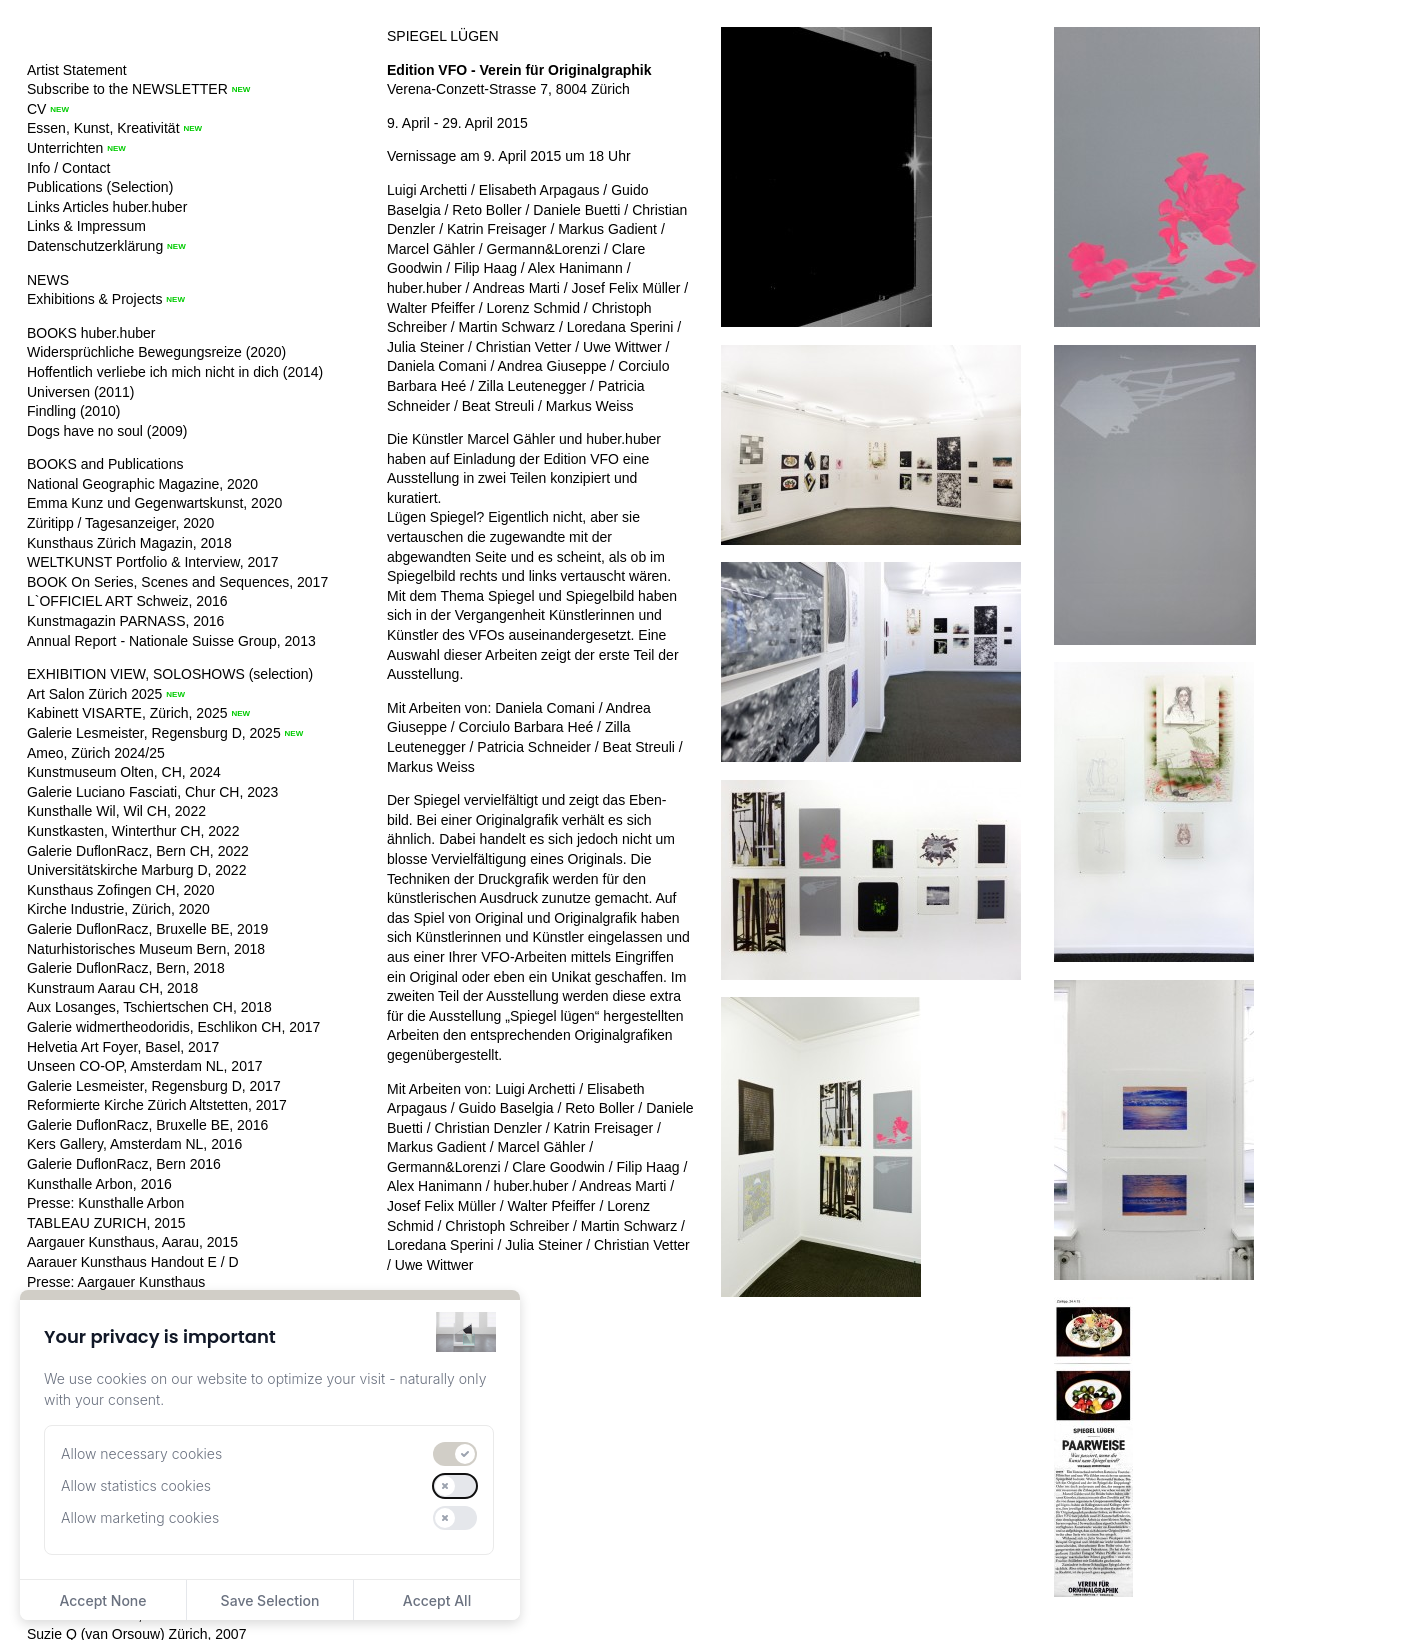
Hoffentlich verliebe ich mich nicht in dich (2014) (175, 372)
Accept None (102, 1600)
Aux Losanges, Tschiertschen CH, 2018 (149, 1007)
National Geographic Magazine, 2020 (142, 484)
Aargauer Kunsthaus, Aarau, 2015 (132, 1242)
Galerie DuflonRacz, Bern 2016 (124, 1164)
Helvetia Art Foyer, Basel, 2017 (123, 1047)
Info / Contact (68, 168)
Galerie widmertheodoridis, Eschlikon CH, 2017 (173, 1027)
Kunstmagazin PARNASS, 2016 (125, 621)
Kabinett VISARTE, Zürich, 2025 (127, 713)
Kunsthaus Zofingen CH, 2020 (121, 890)
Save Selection (270, 1600)
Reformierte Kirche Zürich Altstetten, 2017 (157, 1105)
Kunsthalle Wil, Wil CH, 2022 (116, 811)
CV (36, 109)
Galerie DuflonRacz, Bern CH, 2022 (138, 851)
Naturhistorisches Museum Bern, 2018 (146, 949)
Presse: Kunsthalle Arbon (105, 1203)
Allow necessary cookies (141, 1453)
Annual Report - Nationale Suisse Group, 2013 (171, 641)
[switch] (455, 1454)
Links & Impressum (86, 226)
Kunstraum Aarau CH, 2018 (112, 988)
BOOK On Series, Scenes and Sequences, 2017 (177, 582)
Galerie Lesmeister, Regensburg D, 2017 (154, 1086)
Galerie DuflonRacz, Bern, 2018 (126, 968)
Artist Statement (77, 70)
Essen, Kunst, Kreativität (103, 128)
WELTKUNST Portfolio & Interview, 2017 (153, 562)
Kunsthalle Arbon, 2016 (99, 1184)
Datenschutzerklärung (95, 246)
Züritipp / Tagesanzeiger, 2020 (120, 523)
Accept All (437, 1600)
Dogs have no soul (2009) (107, 431)
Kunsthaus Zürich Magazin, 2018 (129, 543)
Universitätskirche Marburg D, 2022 (136, 870)
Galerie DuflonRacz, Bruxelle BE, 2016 (147, 1125)
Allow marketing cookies (140, 1517)
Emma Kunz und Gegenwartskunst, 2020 (154, 503)
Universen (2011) (80, 392)
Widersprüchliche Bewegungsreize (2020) (156, 352)
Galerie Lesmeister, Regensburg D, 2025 (154, 733)
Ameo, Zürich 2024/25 (96, 753)
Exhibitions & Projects (94, 299)
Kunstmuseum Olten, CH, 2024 (124, 772)
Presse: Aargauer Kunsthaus (116, 1282)
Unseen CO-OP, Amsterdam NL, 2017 (145, 1066)
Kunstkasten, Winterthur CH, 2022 (133, 831)
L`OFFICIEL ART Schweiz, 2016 (127, 601)
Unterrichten (65, 148)
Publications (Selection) (100, 187)
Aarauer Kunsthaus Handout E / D (133, 1262)
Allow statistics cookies (136, 1485)
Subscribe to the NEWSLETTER (127, 89)
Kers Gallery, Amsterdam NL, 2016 (134, 1144)
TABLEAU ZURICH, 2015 (106, 1223)
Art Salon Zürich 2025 (94, 694)
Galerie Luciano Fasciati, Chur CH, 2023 (152, 792)
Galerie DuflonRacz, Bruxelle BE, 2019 (147, 929)
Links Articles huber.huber (107, 207)
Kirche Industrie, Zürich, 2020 (118, 909)
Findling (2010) (73, 411)
